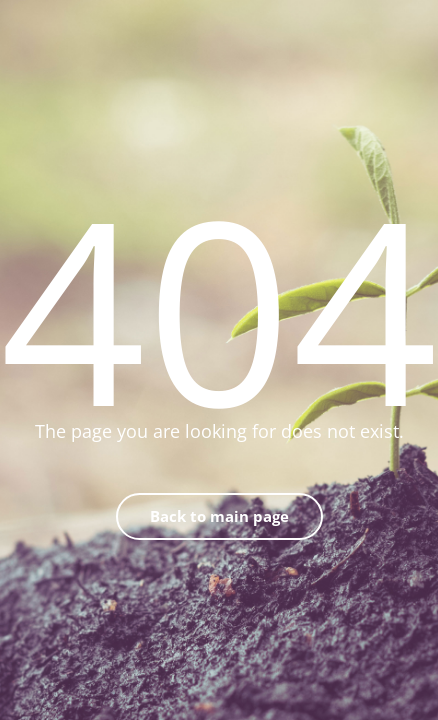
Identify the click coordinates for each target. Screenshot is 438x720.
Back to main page (219, 516)
